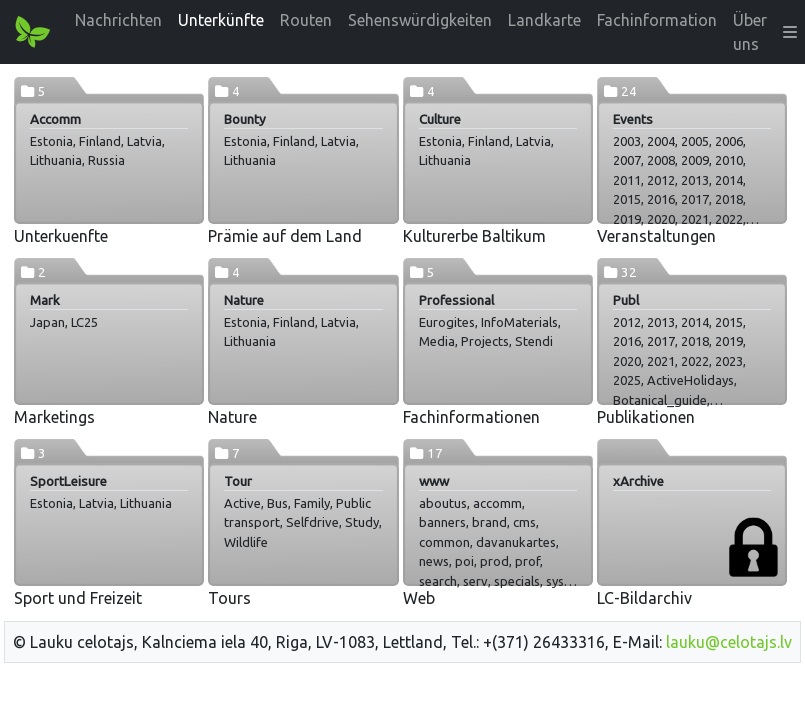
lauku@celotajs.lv (729, 642)
